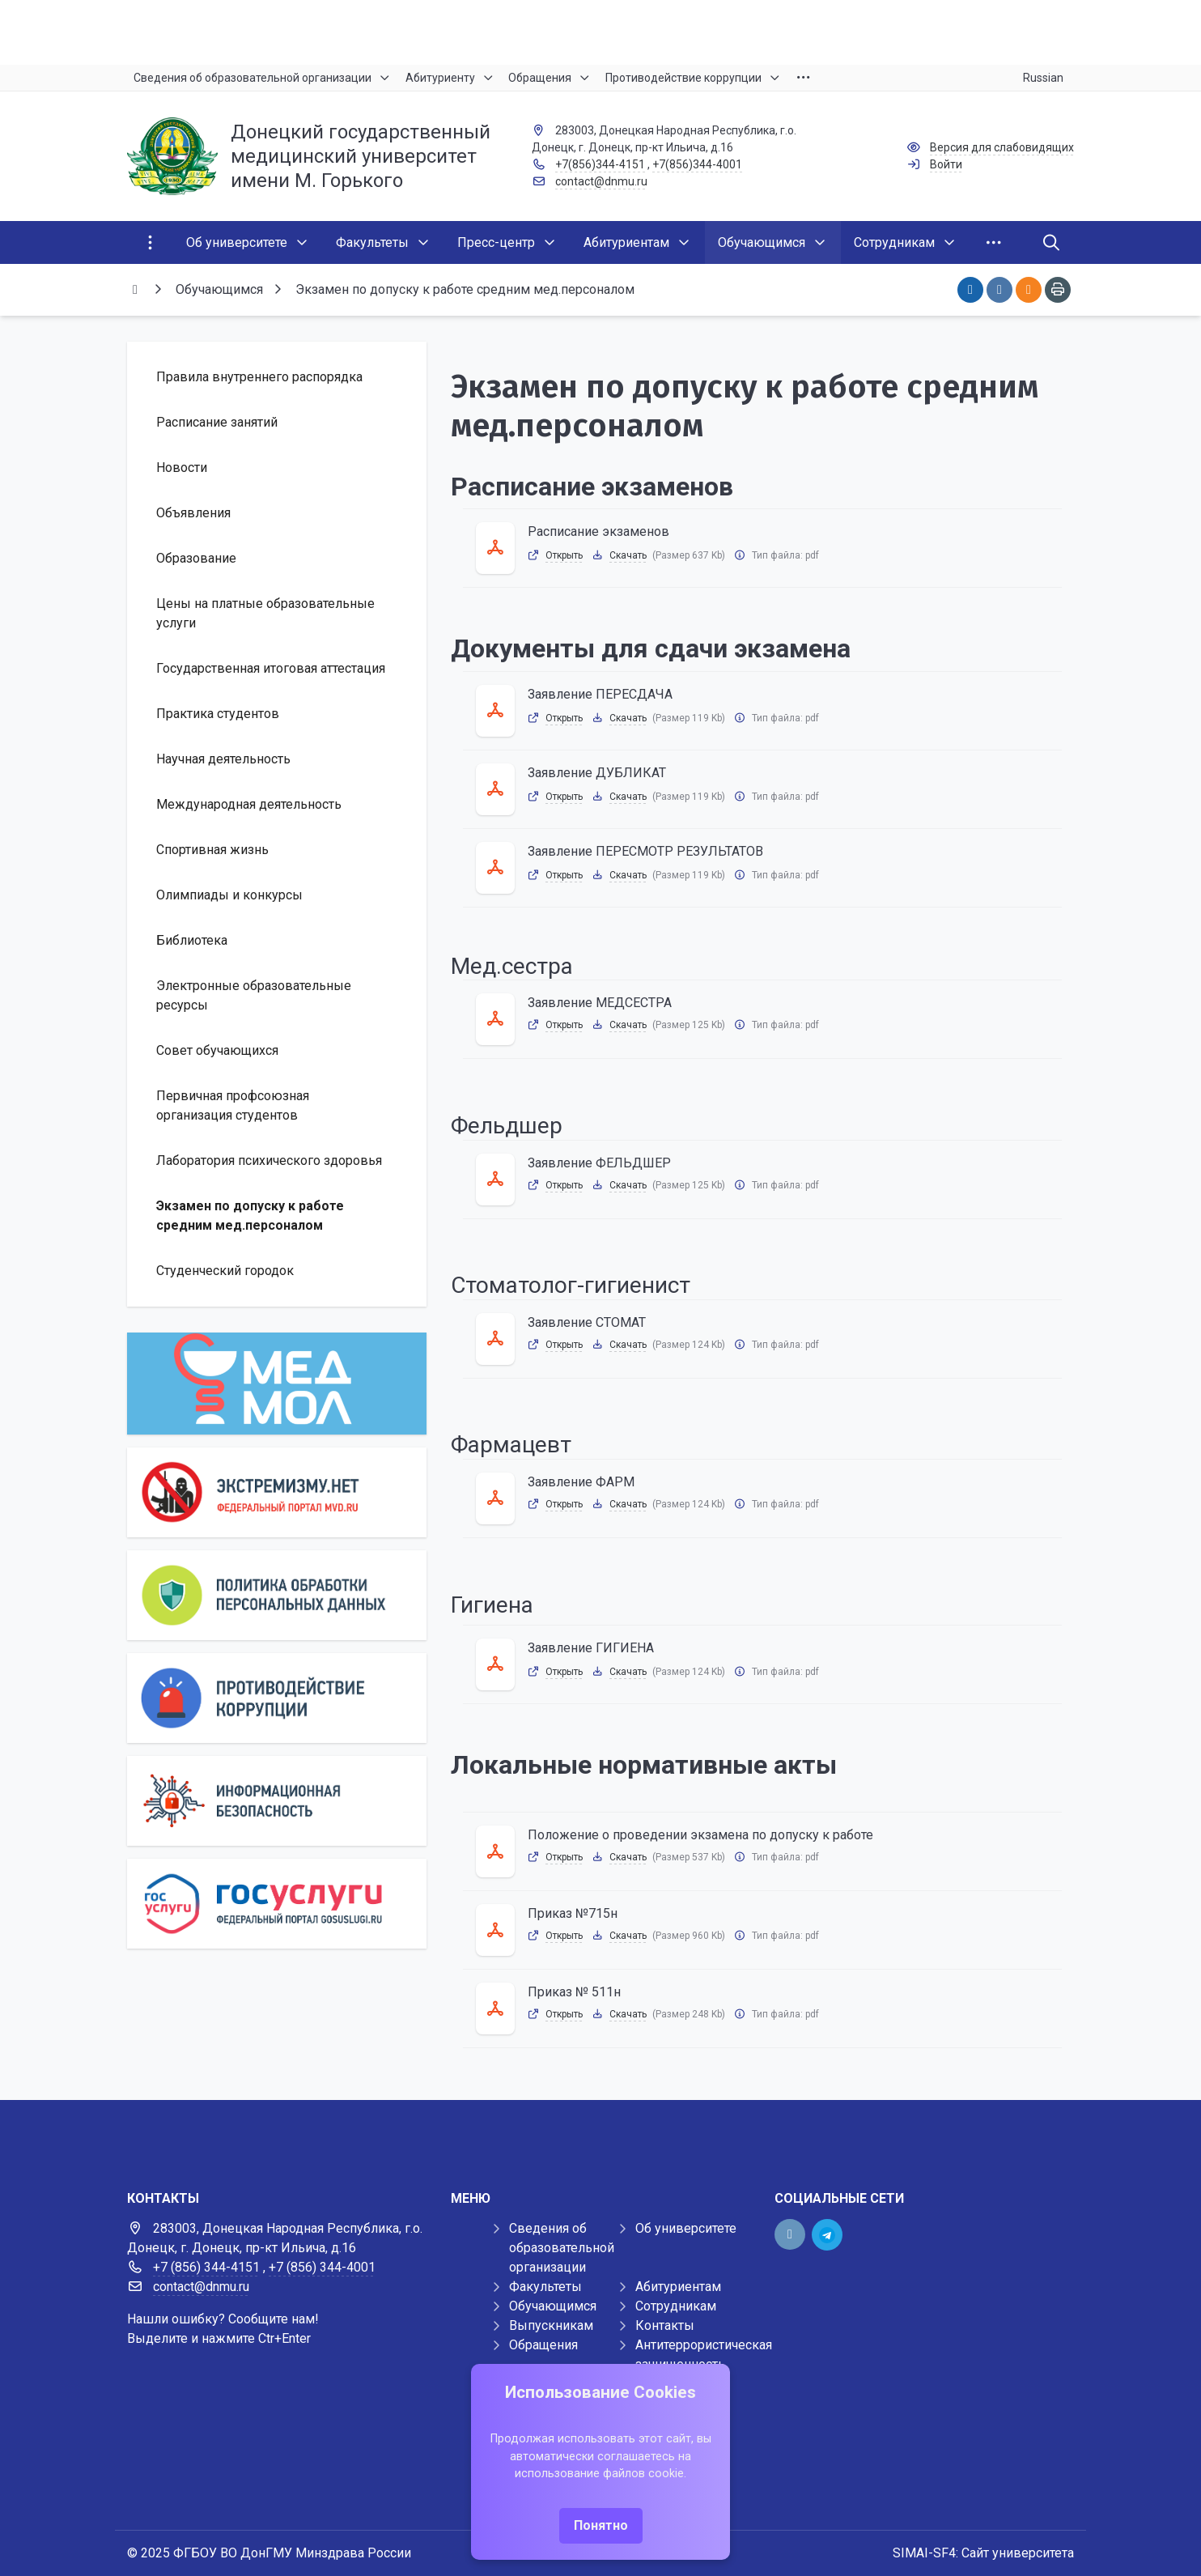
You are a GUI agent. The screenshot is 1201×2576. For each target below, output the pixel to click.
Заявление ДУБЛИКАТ (597, 772)
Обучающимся (552, 2306)
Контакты (664, 2325)
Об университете (685, 2228)
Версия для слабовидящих (1002, 147)
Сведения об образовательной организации (561, 2248)
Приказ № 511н (574, 1992)
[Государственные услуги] (277, 1904)
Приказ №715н (572, 1913)
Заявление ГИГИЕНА (591, 1648)
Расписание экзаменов (598, 531)
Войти (946, 164)
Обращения (543, 2345)
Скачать (628, 555)
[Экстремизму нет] (277, 1492)
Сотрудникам (675, 2306)
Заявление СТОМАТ (587, 1322)
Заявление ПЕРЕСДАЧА (600, 694)
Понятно (601, 2525)
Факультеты (545, 2286)
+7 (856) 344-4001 (322, 2267)
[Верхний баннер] (600, 32)
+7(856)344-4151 (600, 164)
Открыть (564, 555)
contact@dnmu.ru (601, 181)
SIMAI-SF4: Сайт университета (983, 2553)
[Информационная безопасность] (277, 1801)
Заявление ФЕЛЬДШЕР (599, 1163)
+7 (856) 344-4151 (206, 2267)
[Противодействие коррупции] (277, 1698)
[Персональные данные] (277, 1595)
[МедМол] (277, 1384)
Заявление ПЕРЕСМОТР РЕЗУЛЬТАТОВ (645, 851)
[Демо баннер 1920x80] (600, 2132)
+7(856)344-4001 (697, 164)
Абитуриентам (678, 2286)
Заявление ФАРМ (581, 1482)
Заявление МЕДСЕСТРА (600, 1002)
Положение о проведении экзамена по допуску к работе (700, 1835)
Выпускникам (551, 2325)
